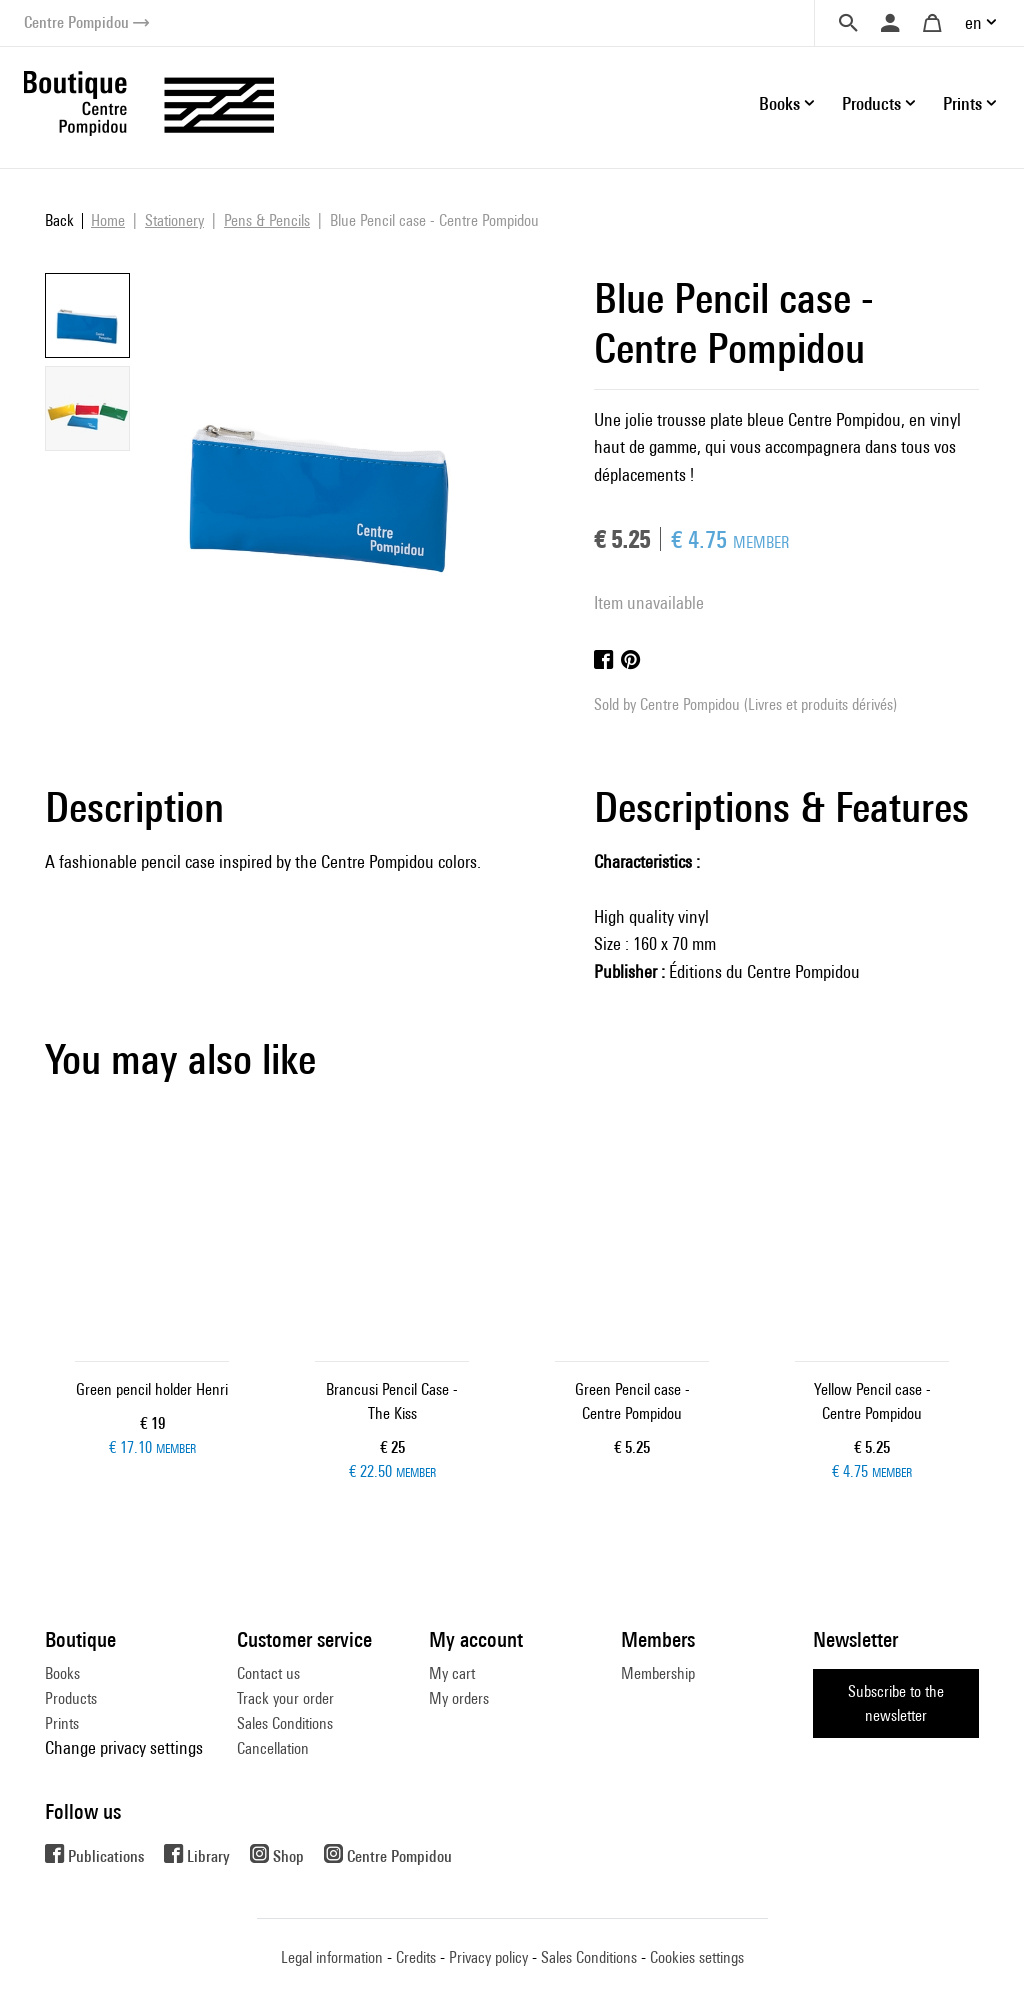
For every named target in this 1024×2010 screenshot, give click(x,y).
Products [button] (871, 103)
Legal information (332, 1957)
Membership (658, 1673)
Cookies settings (697, 1957)
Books (62, 1673)
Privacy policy (488, 1957)
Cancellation (273, 1748)
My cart (452, 1673)
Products (71, 1698)
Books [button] (779, 103)
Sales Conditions (285, 1723)
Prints (62, 1723)
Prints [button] (962, 103)
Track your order (285, 1698)
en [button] (973, 22)
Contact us (268, 1673)
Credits (416, 1957)
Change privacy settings (124, 1747)
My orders (459, 1698)
